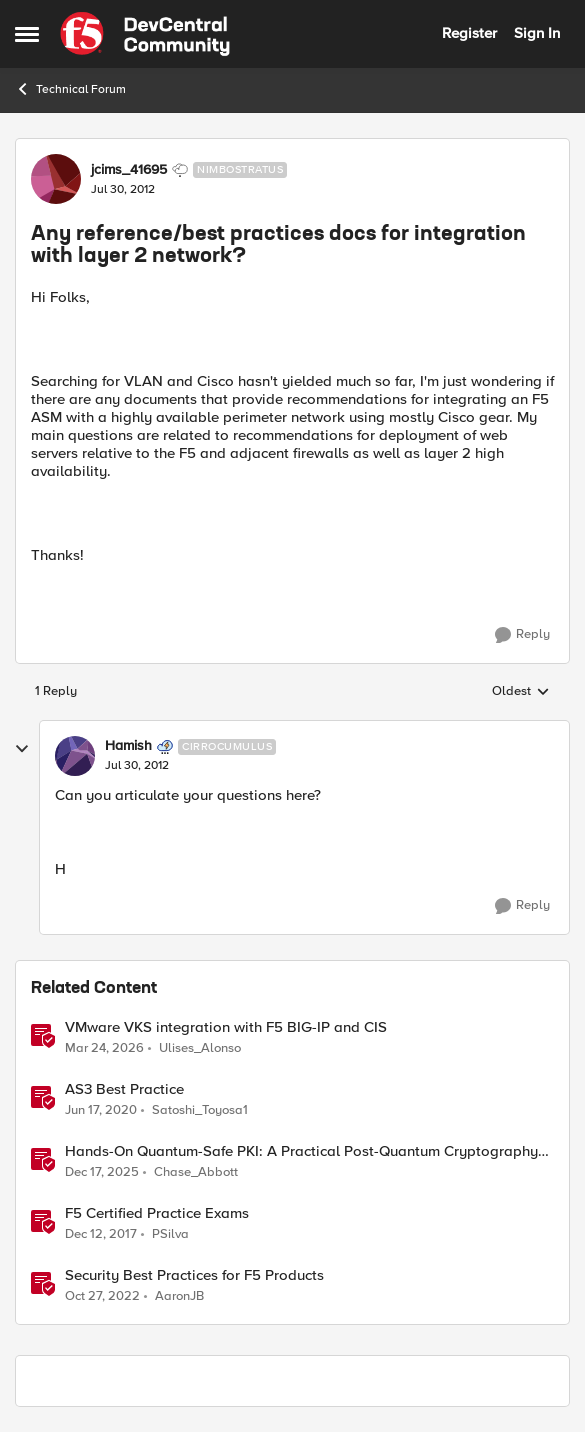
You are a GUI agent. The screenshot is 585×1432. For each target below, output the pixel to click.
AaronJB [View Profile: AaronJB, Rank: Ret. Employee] (179, 1295)
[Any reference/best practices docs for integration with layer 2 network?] (137, 766)
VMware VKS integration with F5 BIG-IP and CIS (226, 1027)
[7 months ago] (102, 1172)
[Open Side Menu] (27, 34)
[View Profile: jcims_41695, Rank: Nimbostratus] (56, 179)
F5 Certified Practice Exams (157, 1213)
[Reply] (522, 635)
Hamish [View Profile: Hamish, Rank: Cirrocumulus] (128, 746)
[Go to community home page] (145, 34)
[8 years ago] (101, 1234)
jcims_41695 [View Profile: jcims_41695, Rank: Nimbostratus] (129, 170)
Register (469, 33)
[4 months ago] (104, 1048)
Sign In (537, 33)
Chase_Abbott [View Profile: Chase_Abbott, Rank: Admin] (196, 1171)
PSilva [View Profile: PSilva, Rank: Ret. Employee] (170, 1233)
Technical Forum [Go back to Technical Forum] (70, 89)
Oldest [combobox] (521, 692)
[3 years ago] (102, 1296)
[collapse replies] (22, 749)
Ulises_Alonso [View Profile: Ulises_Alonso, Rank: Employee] (200, 1047)
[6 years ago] (101, 1110)
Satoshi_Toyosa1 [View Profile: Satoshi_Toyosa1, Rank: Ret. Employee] (200, 1109)
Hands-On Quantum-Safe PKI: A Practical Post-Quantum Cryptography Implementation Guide (301, 1151)
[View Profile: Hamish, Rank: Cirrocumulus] (75, 756)
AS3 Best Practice (124, 1089)
